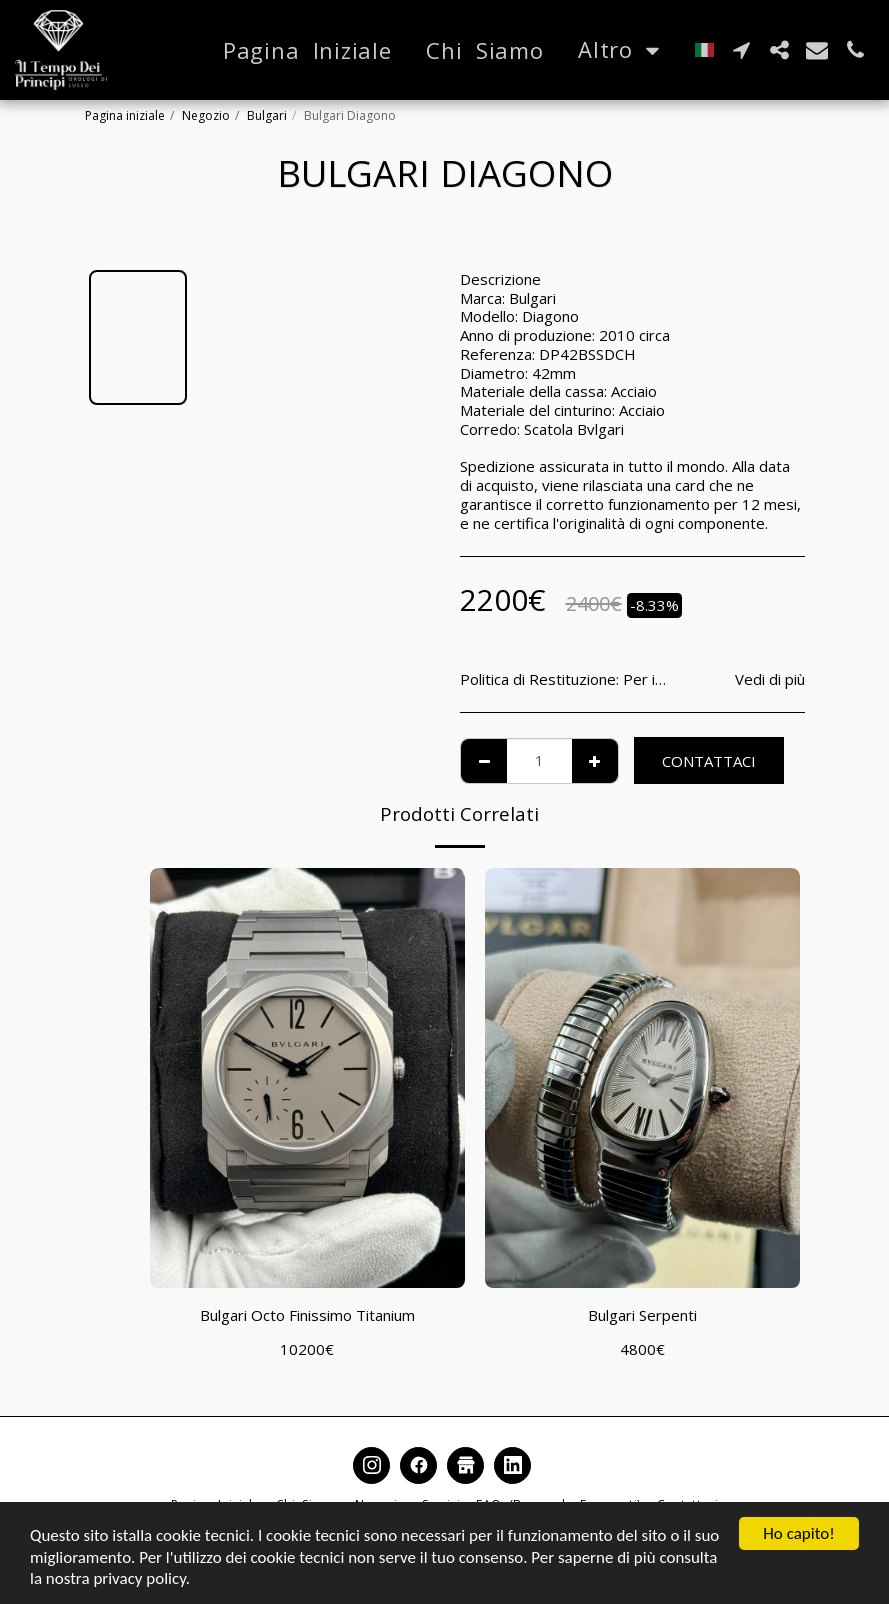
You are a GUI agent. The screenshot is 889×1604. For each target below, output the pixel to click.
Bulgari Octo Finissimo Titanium (307, 1315)
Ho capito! (798, 1533)
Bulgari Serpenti (642, 1315)
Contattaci (709, 761)
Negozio (206, 115)
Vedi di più (770, 679)
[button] (741, 50)
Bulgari (267, 115)
